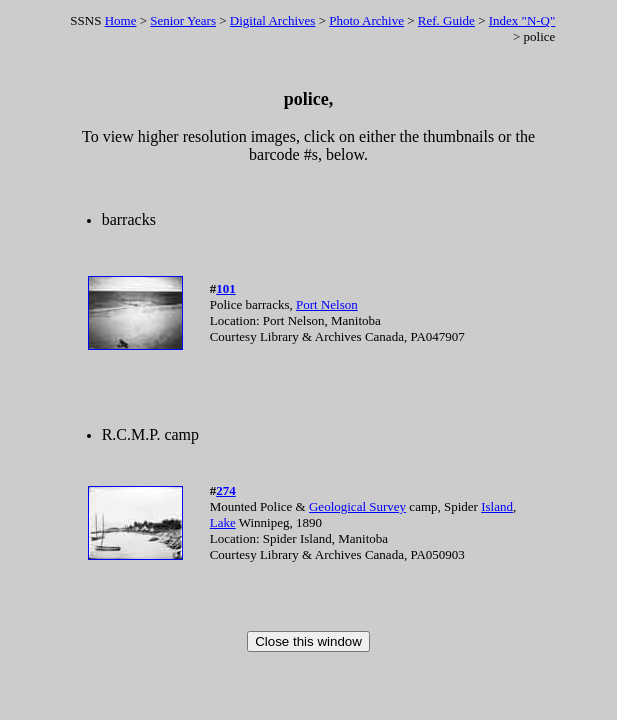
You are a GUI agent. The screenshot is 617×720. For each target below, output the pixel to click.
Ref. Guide (446, 20)
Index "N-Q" (522, 20)
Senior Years (183, 20)
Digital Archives (273, 20)
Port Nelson (327, 304)
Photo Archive (366, 20)
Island (497, 506)
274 (226, 490)
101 (226, 288)
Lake (223, 522)
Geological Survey (357, 506)
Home (121, 20)
